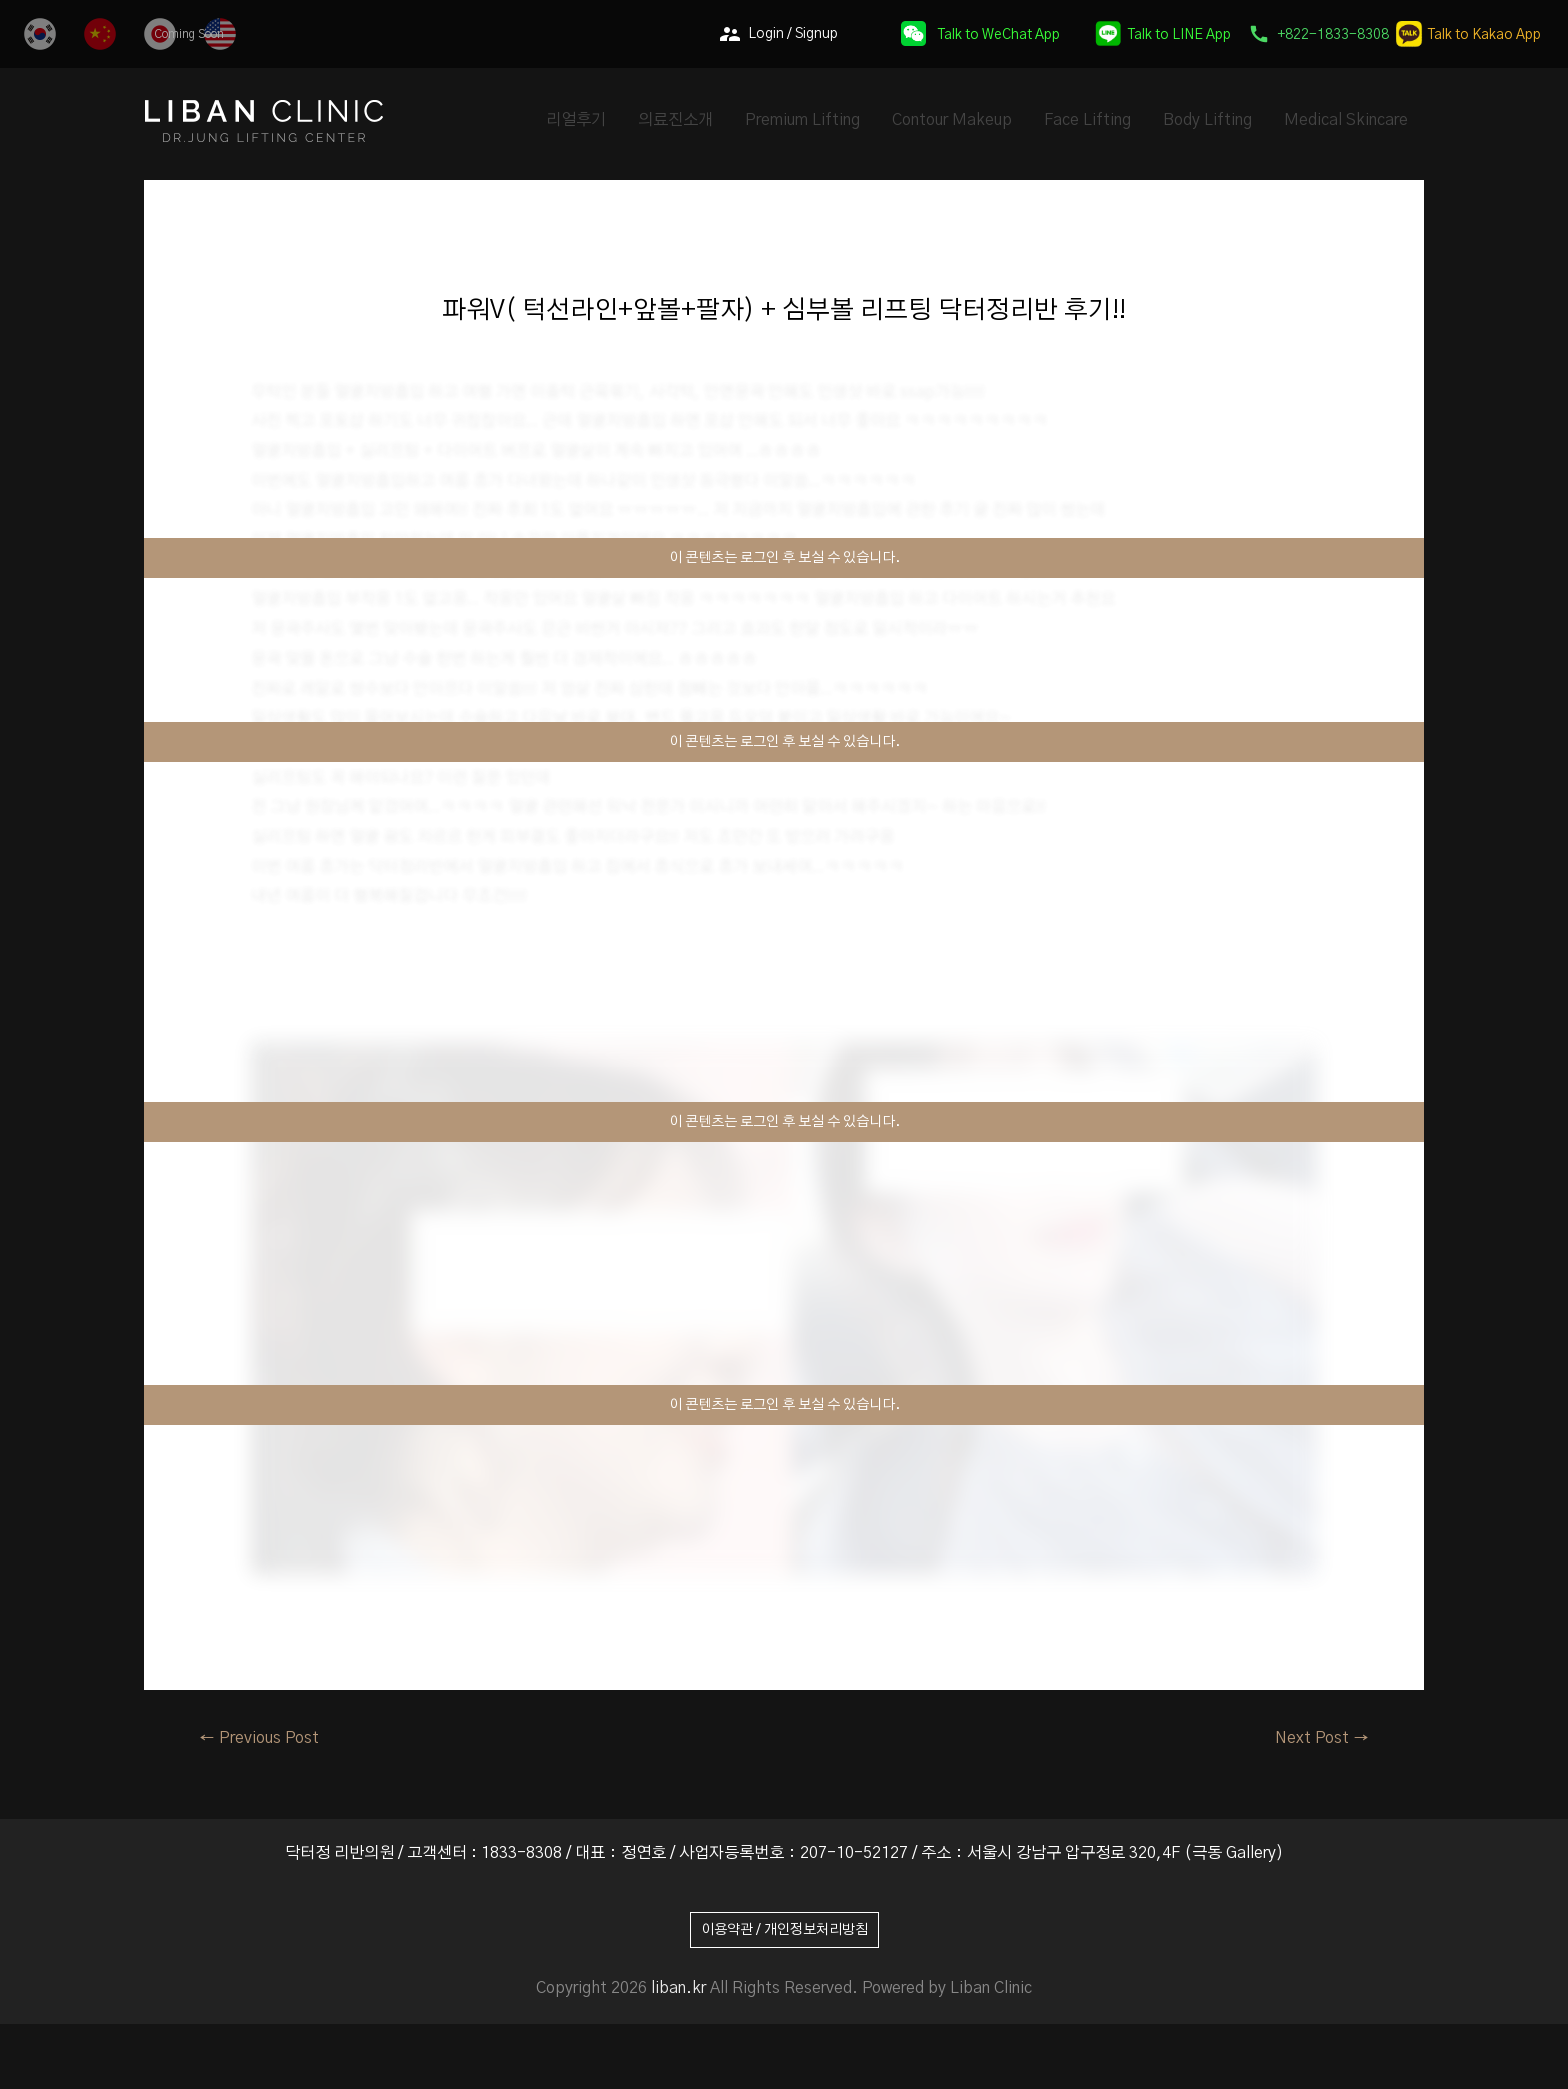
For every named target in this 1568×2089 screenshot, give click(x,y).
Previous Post (259, 1738)
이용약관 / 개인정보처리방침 (784, 1930)
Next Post (1322, 1738)
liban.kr (678, 1988)
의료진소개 (675, 120)
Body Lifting (1207, 120)
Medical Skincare (1346, 120)
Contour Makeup (952, 120)
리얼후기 (576, 120)
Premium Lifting (802, 120)
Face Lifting (1087, 120)
